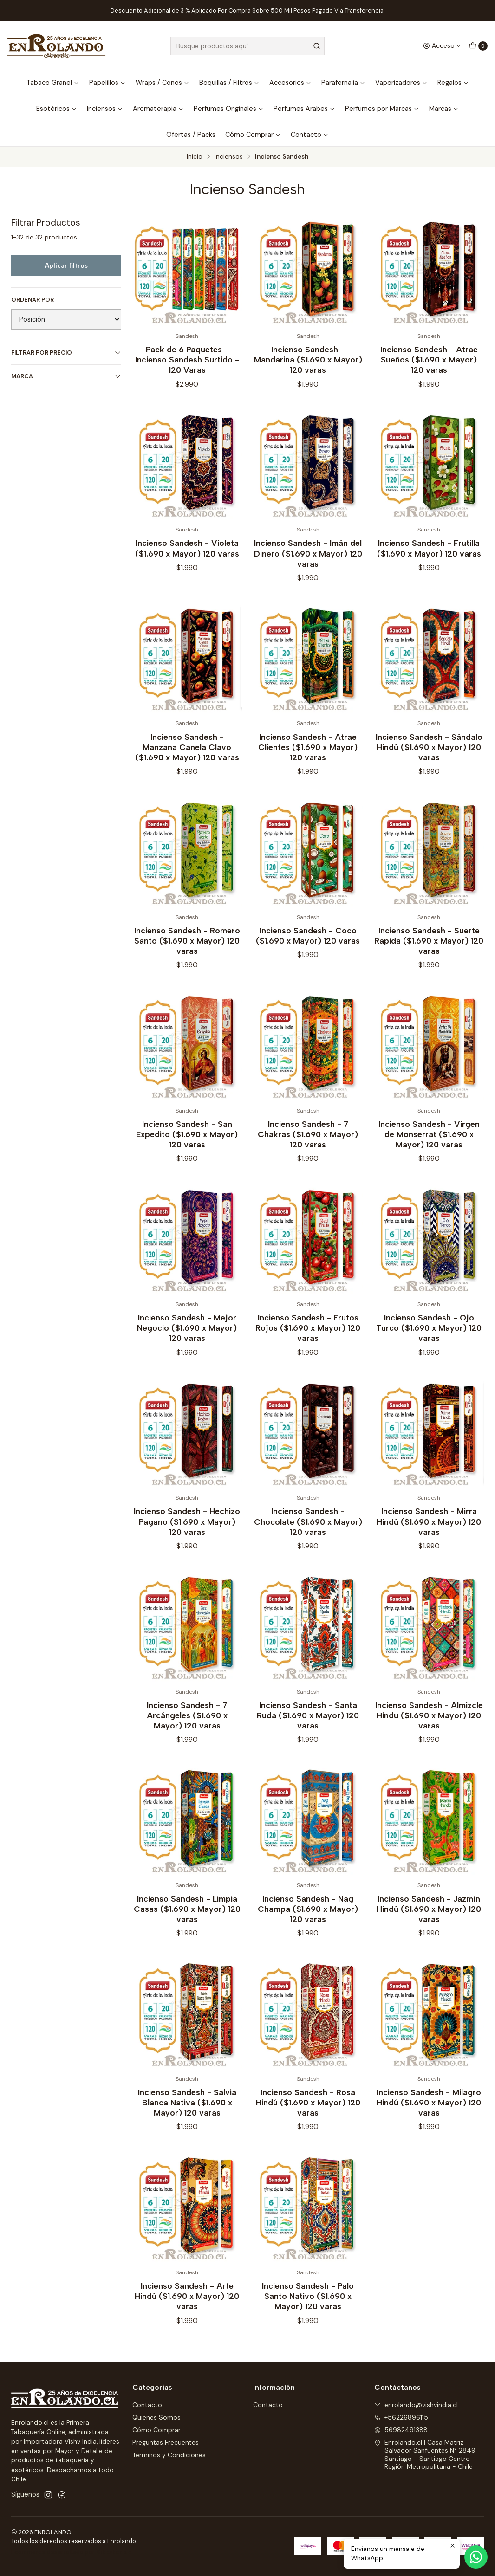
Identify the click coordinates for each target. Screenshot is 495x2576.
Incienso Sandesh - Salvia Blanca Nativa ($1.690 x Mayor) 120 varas (187, 2116)
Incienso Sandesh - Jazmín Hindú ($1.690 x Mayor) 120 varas (429, 1922)
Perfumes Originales (229, 108)
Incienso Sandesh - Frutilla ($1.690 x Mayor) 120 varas (429, 562)
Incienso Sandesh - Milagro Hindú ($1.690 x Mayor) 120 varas (429, 2116)
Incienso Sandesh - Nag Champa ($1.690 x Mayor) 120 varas (308, 1922)
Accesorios (290, 82)
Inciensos (105, 108)
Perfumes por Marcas (382, 108)
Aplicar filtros (66, 265)
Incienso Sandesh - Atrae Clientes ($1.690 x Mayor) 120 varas (308, 760)
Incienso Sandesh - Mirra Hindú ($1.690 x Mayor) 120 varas (429, 1535)
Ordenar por (32, 300)
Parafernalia (343, 82)
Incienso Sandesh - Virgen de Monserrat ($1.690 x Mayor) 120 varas (429, 1148)
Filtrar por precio (66, 352)
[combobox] (247, 46)
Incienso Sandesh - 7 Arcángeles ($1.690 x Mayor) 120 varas (187, 1729)
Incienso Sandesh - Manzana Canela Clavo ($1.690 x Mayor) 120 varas (187, 760)
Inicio (194, 157)
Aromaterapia (158, 108)
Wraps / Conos (162, 82)
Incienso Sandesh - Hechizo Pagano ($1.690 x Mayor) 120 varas (187, 1535)
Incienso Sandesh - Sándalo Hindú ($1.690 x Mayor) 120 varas (429, 760)
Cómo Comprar (253, 134)
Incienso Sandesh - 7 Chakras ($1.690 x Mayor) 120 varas (308, 1148)
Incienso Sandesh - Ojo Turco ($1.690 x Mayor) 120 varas (429, 1342)
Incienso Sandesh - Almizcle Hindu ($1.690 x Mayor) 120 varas (429, 1729)
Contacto (310, 134)
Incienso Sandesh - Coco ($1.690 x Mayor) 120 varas (308, 949)
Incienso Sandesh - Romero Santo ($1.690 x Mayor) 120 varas (187, 954)
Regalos (453, 82)
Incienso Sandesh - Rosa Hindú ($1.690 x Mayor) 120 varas (308, 2116)
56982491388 (401, 2430)
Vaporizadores (401, 82)
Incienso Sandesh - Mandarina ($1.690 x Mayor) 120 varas (308, 359)
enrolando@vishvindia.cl (416, 2405)
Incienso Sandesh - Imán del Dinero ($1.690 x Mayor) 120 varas (308, 567)
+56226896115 (401, 2417)
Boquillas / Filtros (229, 82)
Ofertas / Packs (190, 134)
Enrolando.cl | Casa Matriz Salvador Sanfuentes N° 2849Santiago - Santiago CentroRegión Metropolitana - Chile (424, 2454)
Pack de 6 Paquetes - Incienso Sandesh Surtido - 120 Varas (187, 359)
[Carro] (478, 46)
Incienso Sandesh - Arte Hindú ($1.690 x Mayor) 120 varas (187, 2310)
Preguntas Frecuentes (165, 2442)
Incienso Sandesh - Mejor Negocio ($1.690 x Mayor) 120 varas (187, 1342)
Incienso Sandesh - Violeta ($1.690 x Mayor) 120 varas (187, 562)
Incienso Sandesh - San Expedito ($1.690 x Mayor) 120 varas (187, 1148)
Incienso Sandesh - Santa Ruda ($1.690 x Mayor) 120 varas (308, 1729)
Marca (66, 376)
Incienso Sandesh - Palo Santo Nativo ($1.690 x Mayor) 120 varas (308, 2310)
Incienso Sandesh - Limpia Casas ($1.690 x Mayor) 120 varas (187, 1922)
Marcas (444, 108)
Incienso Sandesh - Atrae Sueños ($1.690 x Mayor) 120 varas (429, 359)
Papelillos (107, 82)
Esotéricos (56, 108)
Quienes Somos (156, 2417)
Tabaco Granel (52, 82)
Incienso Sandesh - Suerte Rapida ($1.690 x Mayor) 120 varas (428, 954)
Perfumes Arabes (304, 108)
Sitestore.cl (114, 2552)
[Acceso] (442, 45)
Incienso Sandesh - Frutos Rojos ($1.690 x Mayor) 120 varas (307, 1342)
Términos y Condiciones (169, 2455)
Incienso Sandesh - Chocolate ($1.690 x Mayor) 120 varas (308, 1535)
